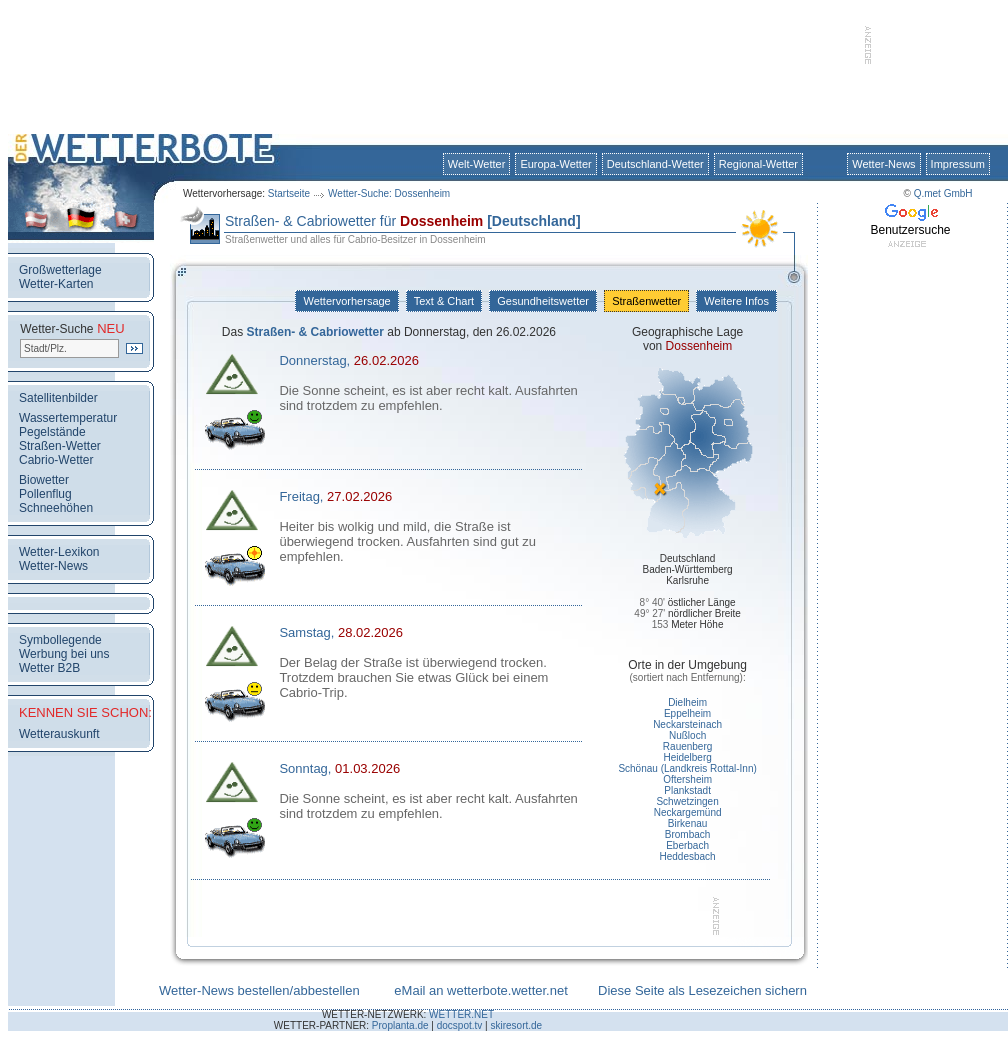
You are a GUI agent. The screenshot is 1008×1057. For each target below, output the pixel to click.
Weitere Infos (736, 301)
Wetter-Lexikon (59, 552)
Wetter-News (883, 164)
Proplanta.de (400, 1025)
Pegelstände (52, 432)
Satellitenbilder (58, 398)
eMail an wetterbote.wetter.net (480, 990)
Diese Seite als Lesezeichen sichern (702, 990)
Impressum (958, 164)
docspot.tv (460, 1025)
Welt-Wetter (477, 164)
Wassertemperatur (68, 418)
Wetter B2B (49, 668)
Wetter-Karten (56, 284)
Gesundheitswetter (543, 301)
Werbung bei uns (64, 654)
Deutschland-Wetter (655, 164)
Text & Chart (444, 301)
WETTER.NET (461, 1014)
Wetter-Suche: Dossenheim (389, 193)
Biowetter (44, 480)
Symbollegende (60, 640)
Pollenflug (45, 494)
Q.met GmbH (943, 193)
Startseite (289, 193)
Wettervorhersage (346, 301)
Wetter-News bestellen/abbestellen (259, 990)
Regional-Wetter (758, 164)
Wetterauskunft (59, 734)
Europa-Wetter (555, 164)
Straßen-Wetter (60, 446)
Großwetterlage (60, 270)
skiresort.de (516, 1025)
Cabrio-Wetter (56, 460)
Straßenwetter (646, 301)
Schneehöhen (56, 508)
